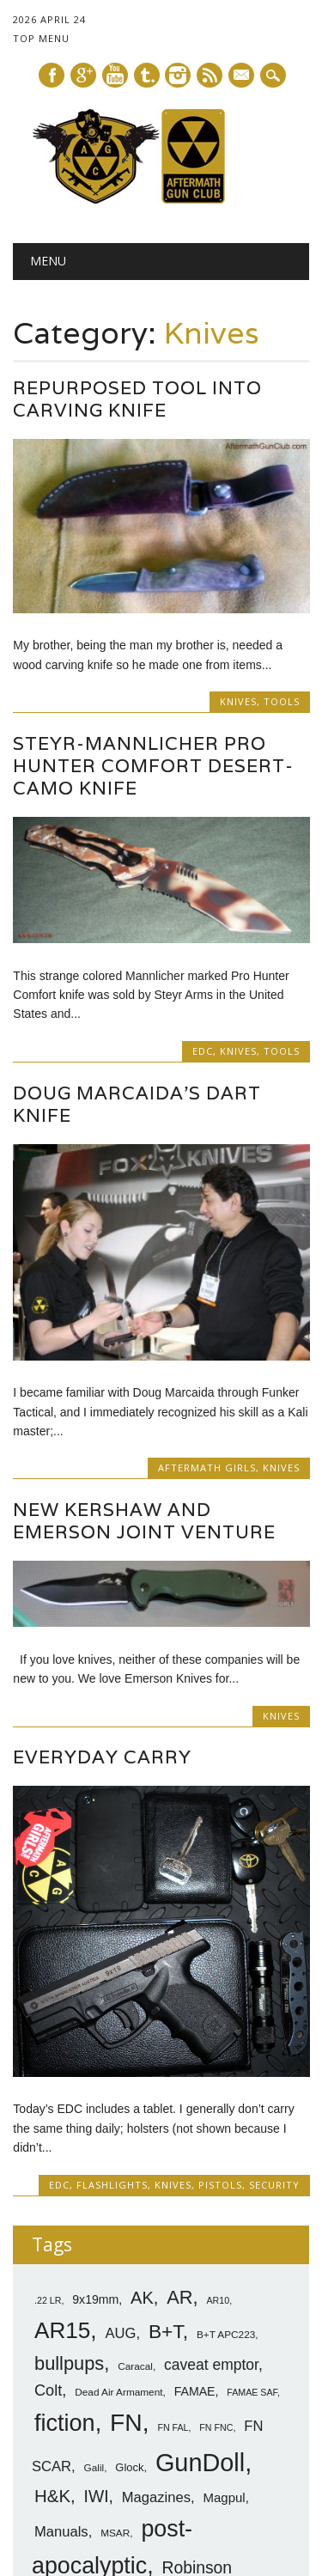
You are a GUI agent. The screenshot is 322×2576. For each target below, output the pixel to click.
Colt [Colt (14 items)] (48, 2113)
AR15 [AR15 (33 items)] (62, 2053)
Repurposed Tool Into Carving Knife (137, 399)
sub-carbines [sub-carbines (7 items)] (240, 2432)
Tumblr (147, 75)
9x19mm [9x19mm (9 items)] (95, 2022)
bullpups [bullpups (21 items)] (69, 2086)
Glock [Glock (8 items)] (129, 2189)
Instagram (178, 75)
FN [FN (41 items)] (126, 2145)
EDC (202, 1050)
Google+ (83, 75)
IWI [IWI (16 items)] (96, 2219)
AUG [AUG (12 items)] (121, 2056)
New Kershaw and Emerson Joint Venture (144, 1521)
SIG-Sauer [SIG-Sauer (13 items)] (187, 2397)
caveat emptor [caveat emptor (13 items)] (211, 2087)
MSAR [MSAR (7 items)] (115, 2256)
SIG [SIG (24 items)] (120, 2395)
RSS (209, 75)
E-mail (242, 76)
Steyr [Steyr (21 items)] (176, 2428)
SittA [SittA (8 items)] (131, 2431)
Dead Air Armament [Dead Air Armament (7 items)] (118, 2116)
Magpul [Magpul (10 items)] (224, 2220)
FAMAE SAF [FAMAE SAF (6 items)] (252, 2115)
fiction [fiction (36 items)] (64, 2146)
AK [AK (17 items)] (142, 2020)
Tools (282, 701)
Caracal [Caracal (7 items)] (135, 2089)
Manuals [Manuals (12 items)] (61, 2254)
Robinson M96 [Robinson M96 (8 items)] (156, 2321)
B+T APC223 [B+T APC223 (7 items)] (226, 2057)
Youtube (115, 75)
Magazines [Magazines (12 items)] (156, 2220)
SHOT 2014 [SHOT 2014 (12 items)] (119, 2357)
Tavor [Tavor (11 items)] (50, 2455)
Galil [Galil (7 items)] (94, 2190)
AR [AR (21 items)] (179, 2020)
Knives (238, 701)
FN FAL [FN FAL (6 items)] (172, 2151)
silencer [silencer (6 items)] (93, 2432)
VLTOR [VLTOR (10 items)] (100, 2455)
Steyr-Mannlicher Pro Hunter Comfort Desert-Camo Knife (153, 766)
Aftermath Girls (207, 1467)
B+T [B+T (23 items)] (166, 2054)
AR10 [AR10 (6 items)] (217, 2023)
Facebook (51, 75)
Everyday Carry (102, 1757)
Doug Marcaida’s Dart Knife (137, 1104)
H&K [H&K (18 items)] (52, 2218)
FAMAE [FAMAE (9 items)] (195, 2115)
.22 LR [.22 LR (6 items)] (47, 2023)
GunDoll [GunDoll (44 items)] (200, 2185)
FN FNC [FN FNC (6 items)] (216, 2151)
